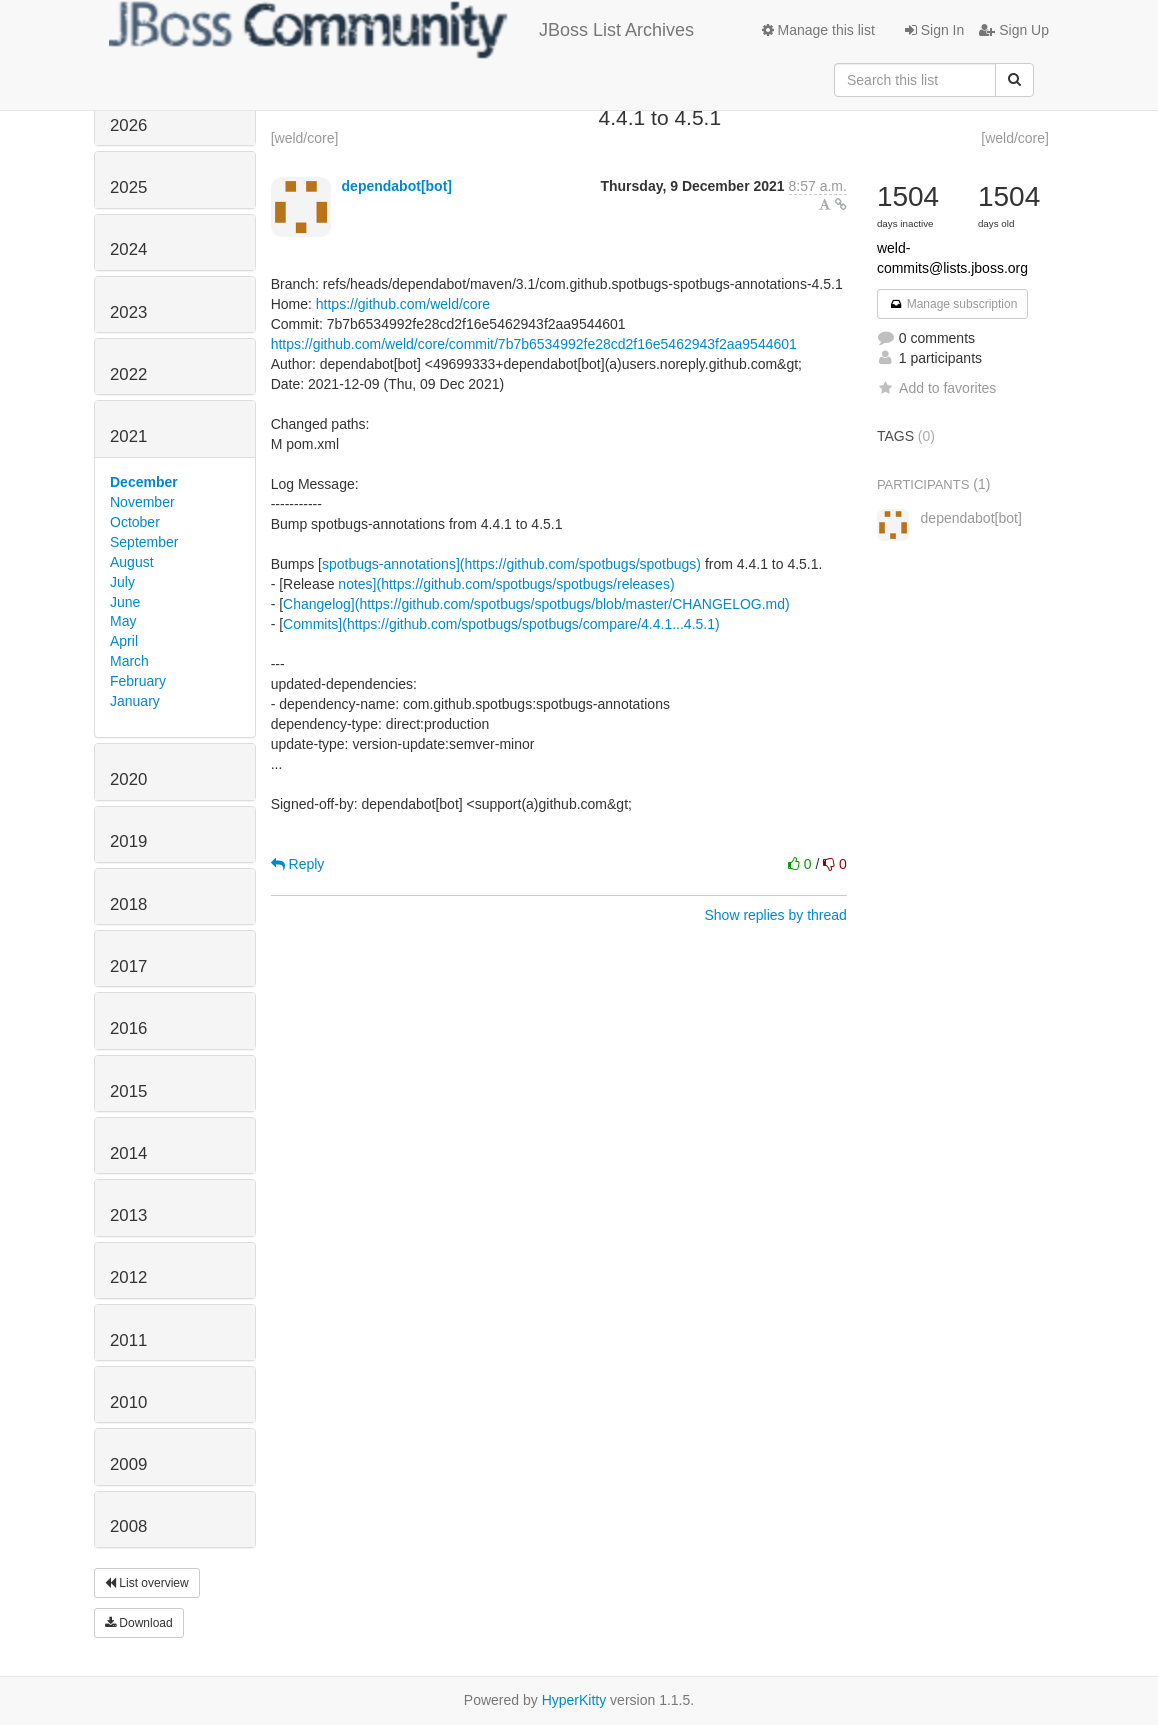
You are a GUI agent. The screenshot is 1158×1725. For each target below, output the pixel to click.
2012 (128, 1277)
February (138, 681)
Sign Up (1014, 30)
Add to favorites (936, 388)
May (123, 621)
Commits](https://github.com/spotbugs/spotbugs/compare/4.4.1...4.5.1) (501, 624)
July (122, 582)
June (125, 602)
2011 (128, 1340)
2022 (128, 374)
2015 (128, 1091)
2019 (128, 841)
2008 (128, 1526)
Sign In (934, 30)
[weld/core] (305, 138)
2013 (128, 1215)
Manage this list (818, 30)
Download (139, 1623)
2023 (128, 312)
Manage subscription (953, 304)
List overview (147, 1583)
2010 (128, 1402)
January (135, 701)
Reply (298, 864)
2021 (128, 436)
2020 (128, 779)
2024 (128, 249)
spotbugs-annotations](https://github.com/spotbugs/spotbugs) (511, 564)
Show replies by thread (775, 915)
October (135, 522)
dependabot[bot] (397, 186)
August (132, 562)
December (144, 482)
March (129, 661)
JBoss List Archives (401, 30)
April (124, 641)
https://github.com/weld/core (403, 304)
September (144, 542)
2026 (128, 125)
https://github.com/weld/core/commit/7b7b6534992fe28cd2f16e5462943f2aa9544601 (534, 344)
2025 (128, 187)
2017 (128, 966)
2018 (128, 904)
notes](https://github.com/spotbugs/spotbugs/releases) (506, 584)
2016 (128, 1028)
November (142, 502)
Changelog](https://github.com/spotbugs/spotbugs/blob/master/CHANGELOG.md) (536, 604)
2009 (128, 1464)
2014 (128, 1153)
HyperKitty (574, 1700)
